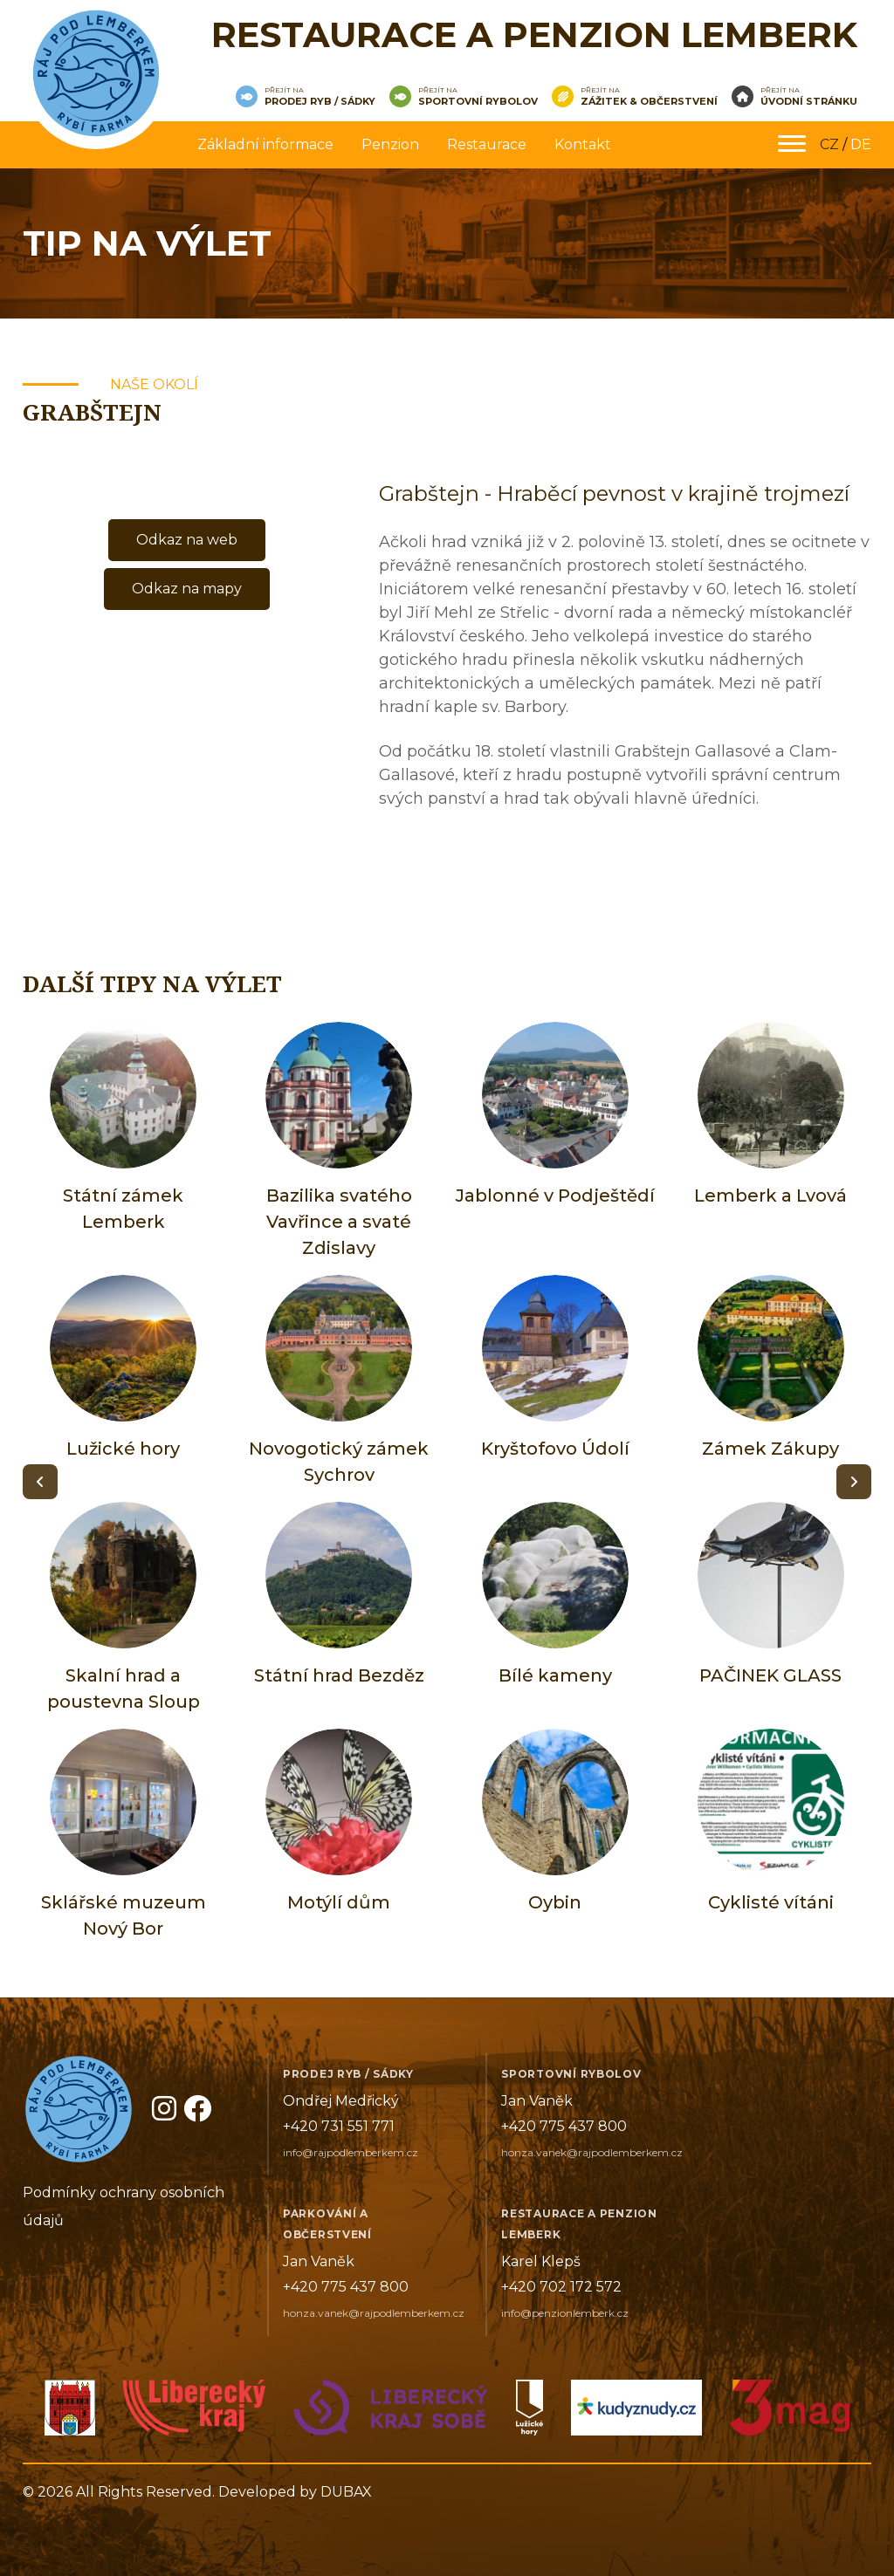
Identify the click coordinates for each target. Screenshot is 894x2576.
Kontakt (582, 144)
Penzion (390, 144)
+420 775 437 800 (564, 2126)
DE (860, 144)
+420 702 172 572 (561, 2286)
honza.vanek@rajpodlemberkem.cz (592, 2152)
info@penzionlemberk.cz (565, 2312)
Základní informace (265, 144)
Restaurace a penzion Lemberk (534, 34)
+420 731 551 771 (339, 2126)
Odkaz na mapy (187, 588)
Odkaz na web (186, 539)
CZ (829, 144)
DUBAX (346, 2492)
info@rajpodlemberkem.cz (350, 2152)
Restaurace (486, 144)
